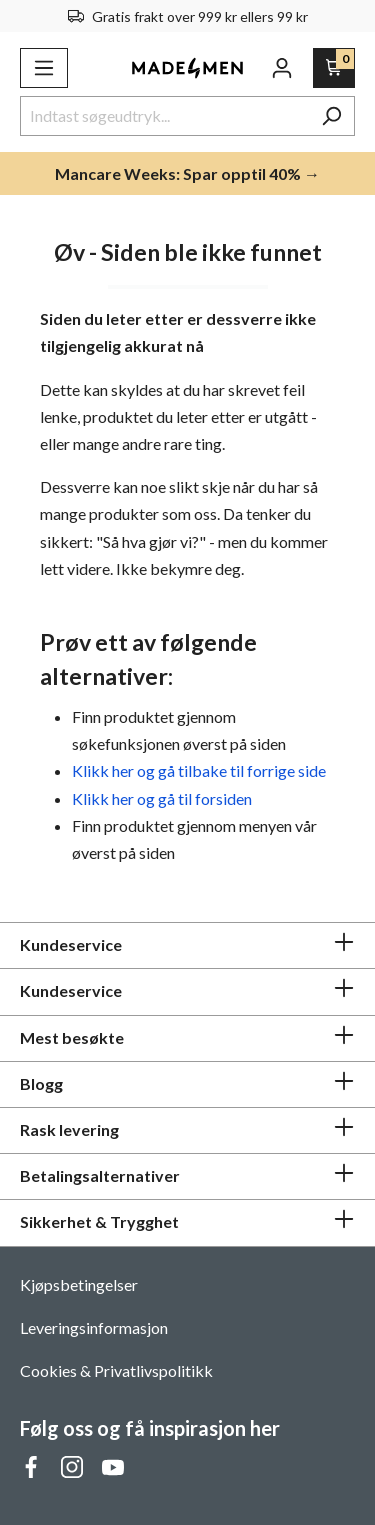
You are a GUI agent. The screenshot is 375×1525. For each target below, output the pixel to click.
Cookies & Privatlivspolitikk (116, 1370)
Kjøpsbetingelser (79, 1284)
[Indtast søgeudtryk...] (164, 116)
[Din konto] (282, 68)
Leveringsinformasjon (94, 1327)
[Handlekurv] (334, 68)
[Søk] (331, 116)
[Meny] (44, 68)
